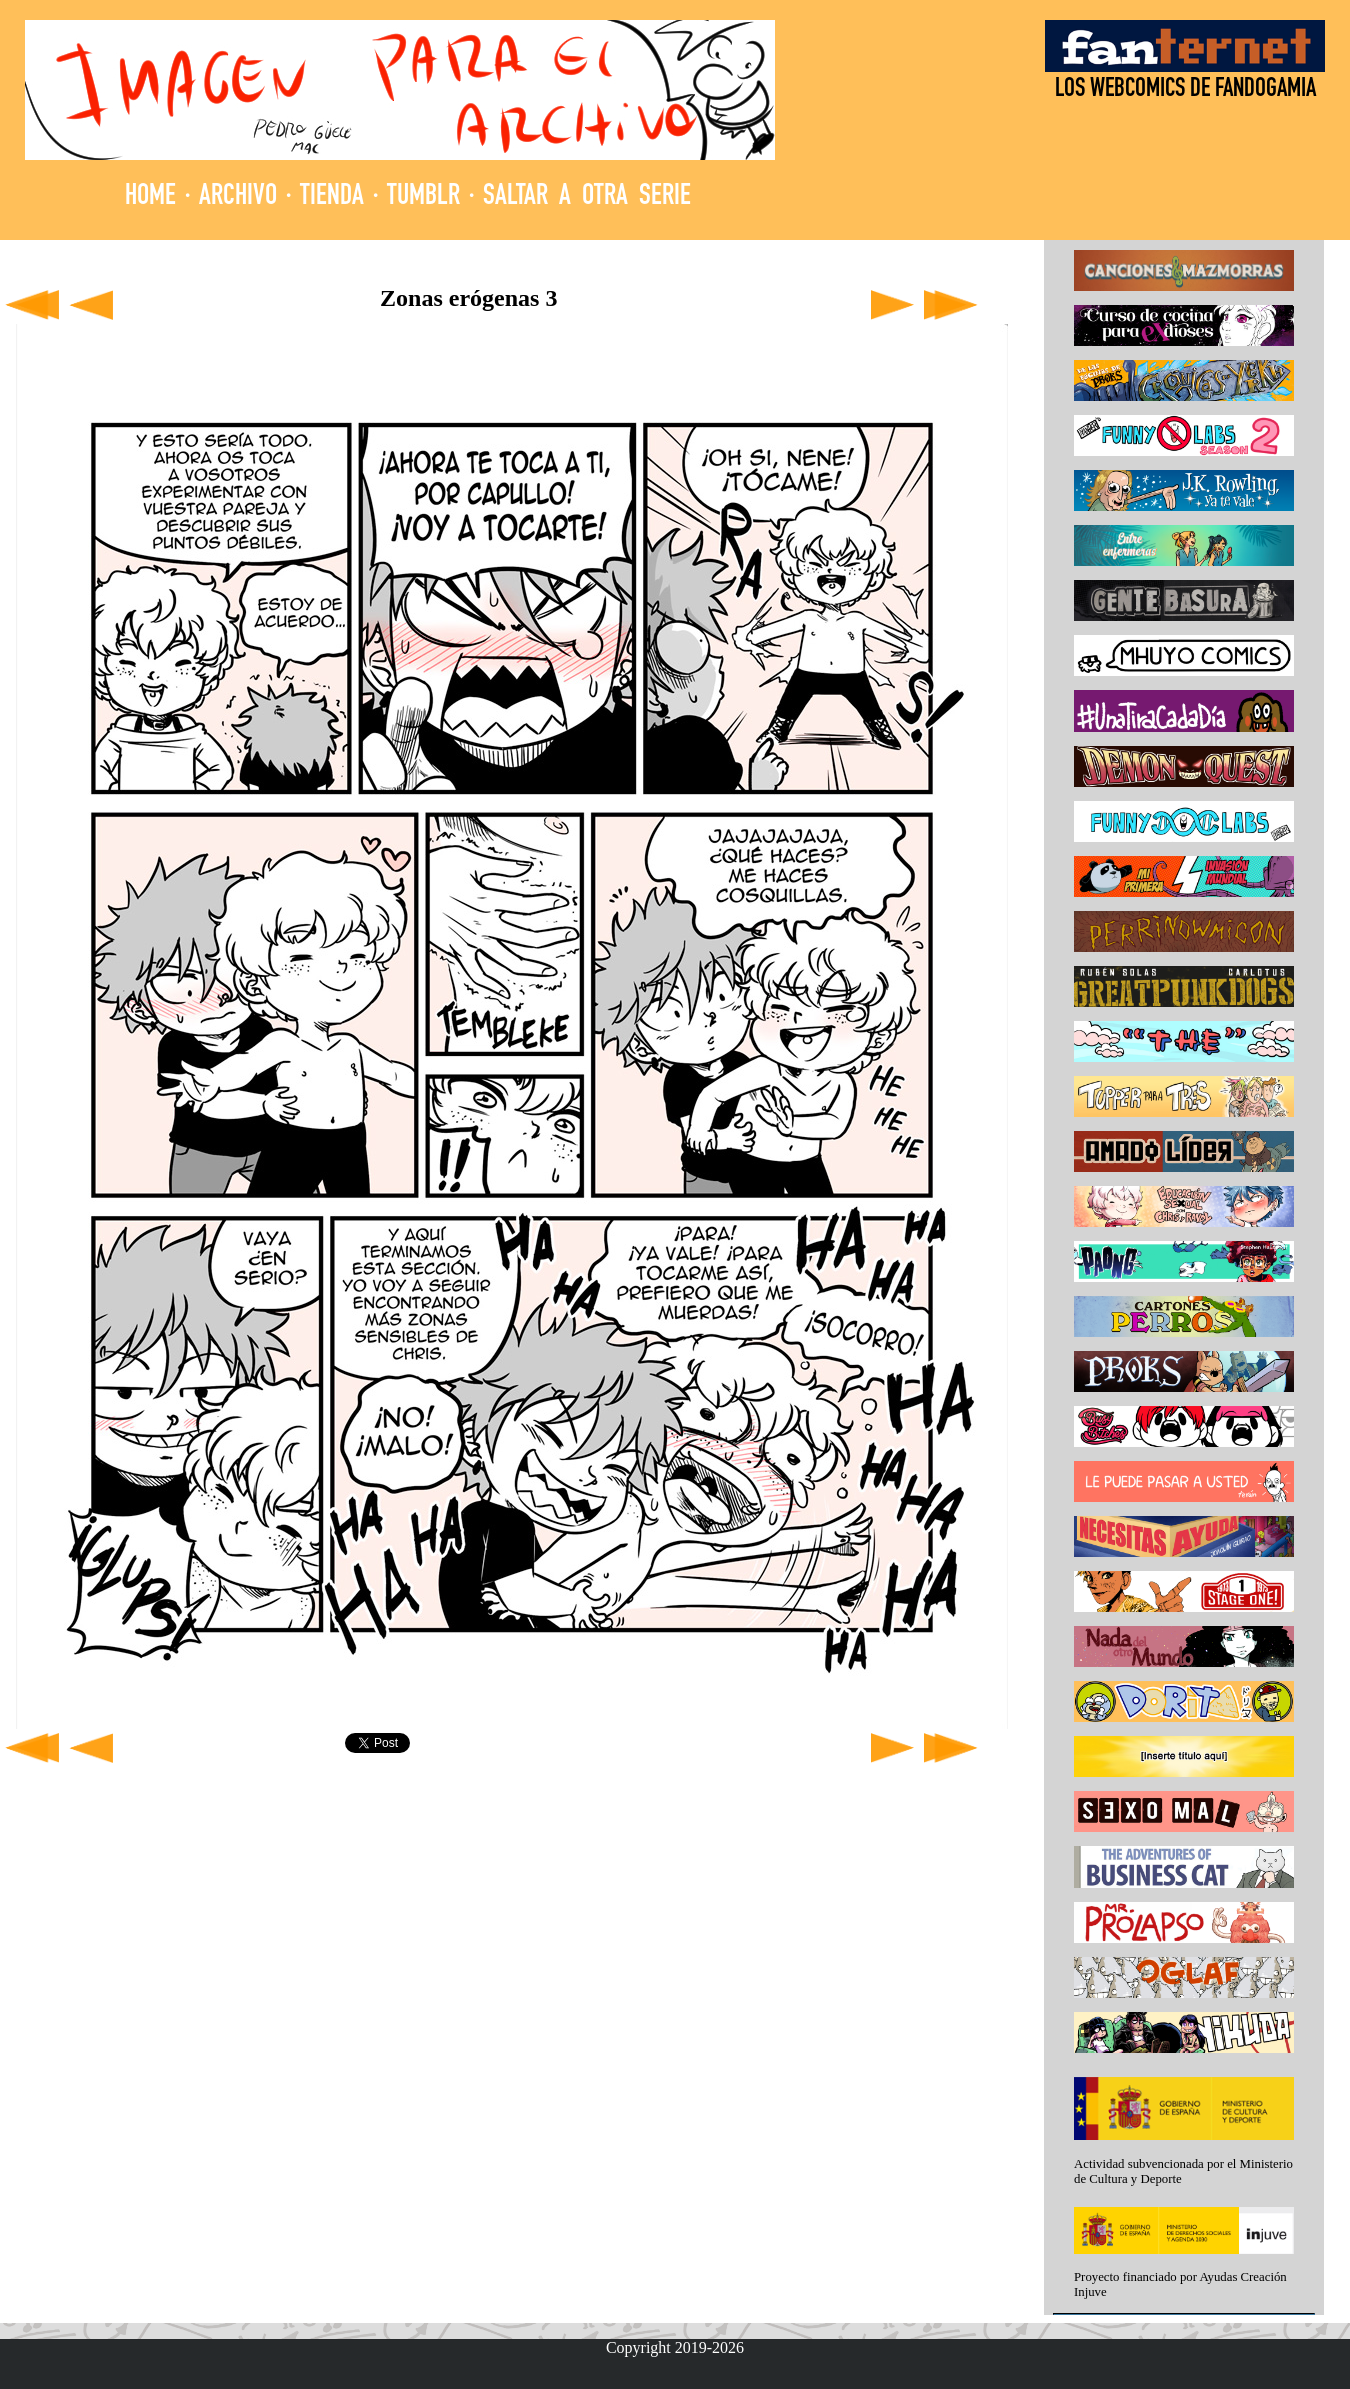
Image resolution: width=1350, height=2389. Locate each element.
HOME (150, 197)
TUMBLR (423, 197)
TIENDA (332, 197)
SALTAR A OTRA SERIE (587, 197)
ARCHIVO (238, 197)
